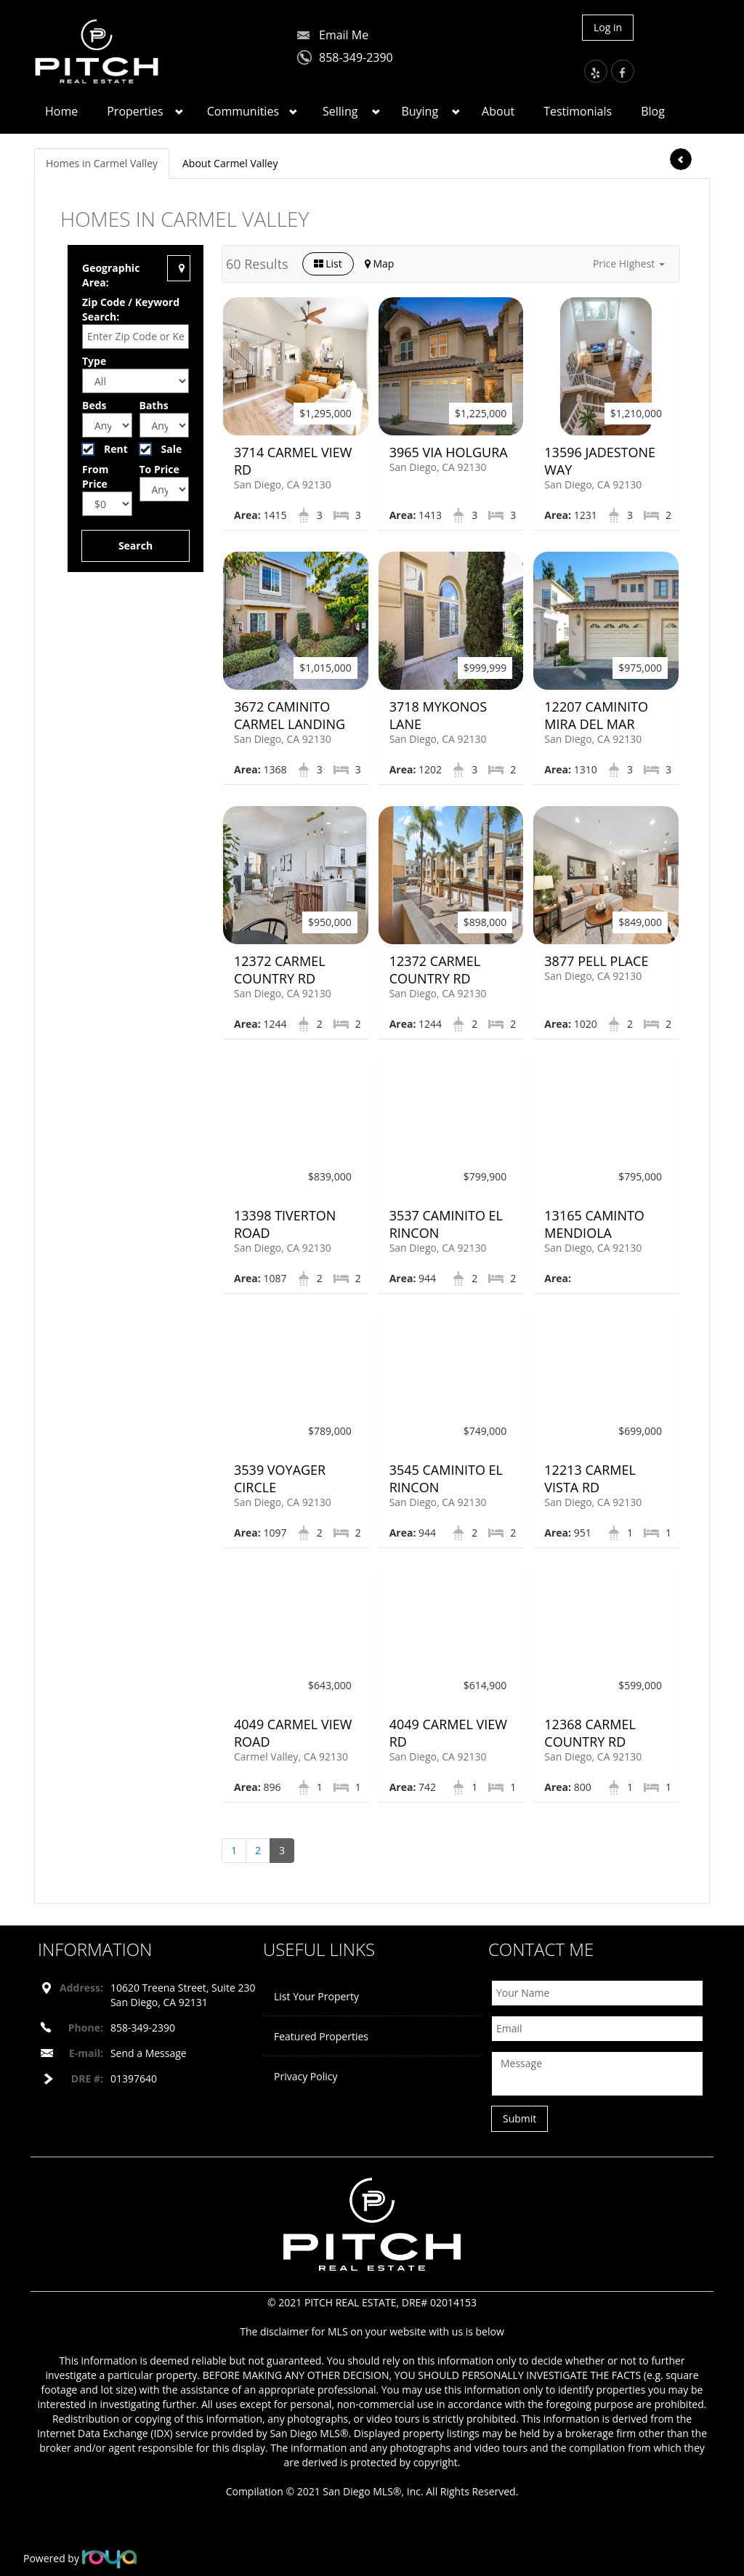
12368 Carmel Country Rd (590, 1732)
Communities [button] (243, 111)
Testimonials (577, 111)
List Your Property (316, 1996)
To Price (159, 469)
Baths (154, 405)
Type (94, 361)
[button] (629, 264)
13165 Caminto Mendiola (594, 1224)
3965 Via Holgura (448, 452)
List (328, 263)
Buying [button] (419, 111)
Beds (94, 405)
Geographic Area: (111, 275)
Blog (653, 111)
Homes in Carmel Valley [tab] (102, 163)
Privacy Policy (305, 2076)
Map (380, 263)
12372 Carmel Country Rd (280, 969)
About (498, 111)
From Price (95, 476)
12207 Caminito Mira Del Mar (596, 715)
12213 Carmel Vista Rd (590, 1478)
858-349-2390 (356, 57)
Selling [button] (340, 111)
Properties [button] (135, 111)
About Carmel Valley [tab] (230, 163)
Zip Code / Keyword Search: (130, 309)
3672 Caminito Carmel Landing (289, 715)
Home (61, 111)
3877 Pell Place (596, 961)
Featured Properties (321, 2036)
